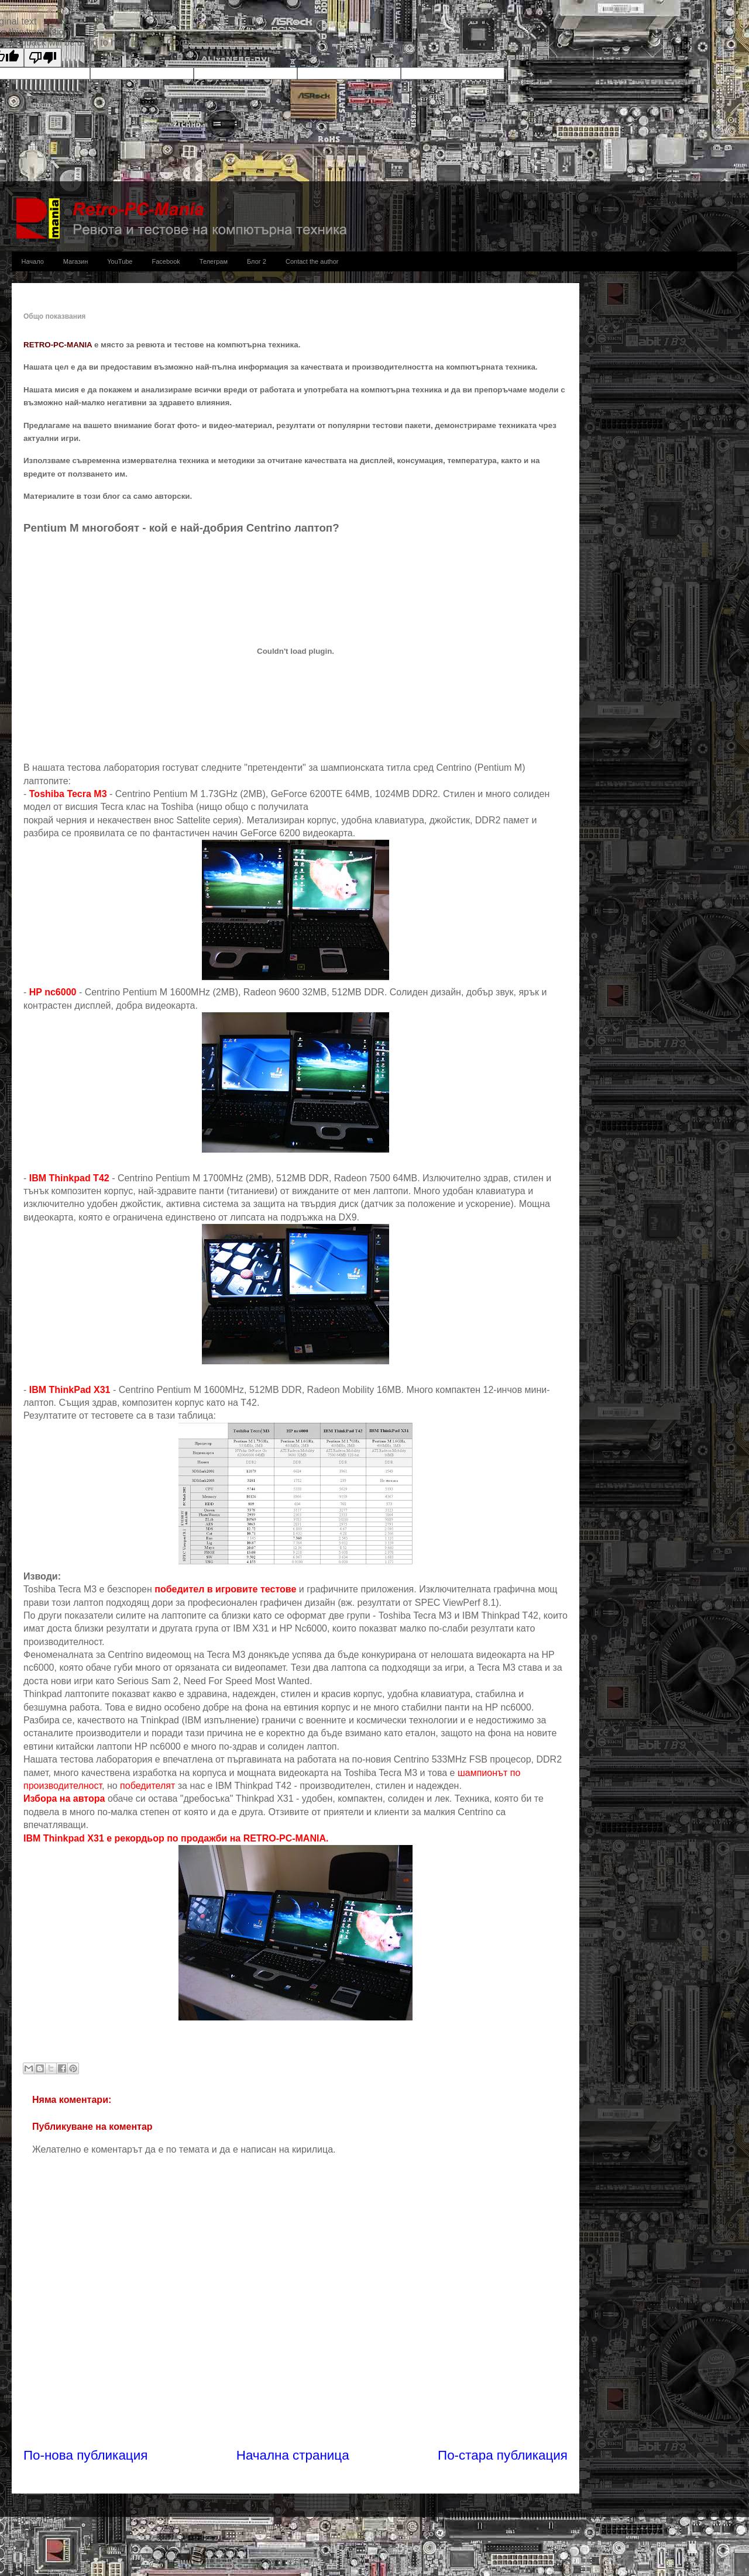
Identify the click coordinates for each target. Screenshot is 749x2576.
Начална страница (292, 2455)
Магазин (75, 261)
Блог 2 (256, 261)
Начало (33, 261)
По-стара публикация (503, 2455)
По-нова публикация (85, 2455)
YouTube (119, 261)
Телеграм (214, 261)
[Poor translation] (42, 57)
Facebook (166, 261)
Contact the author (312, 261)
